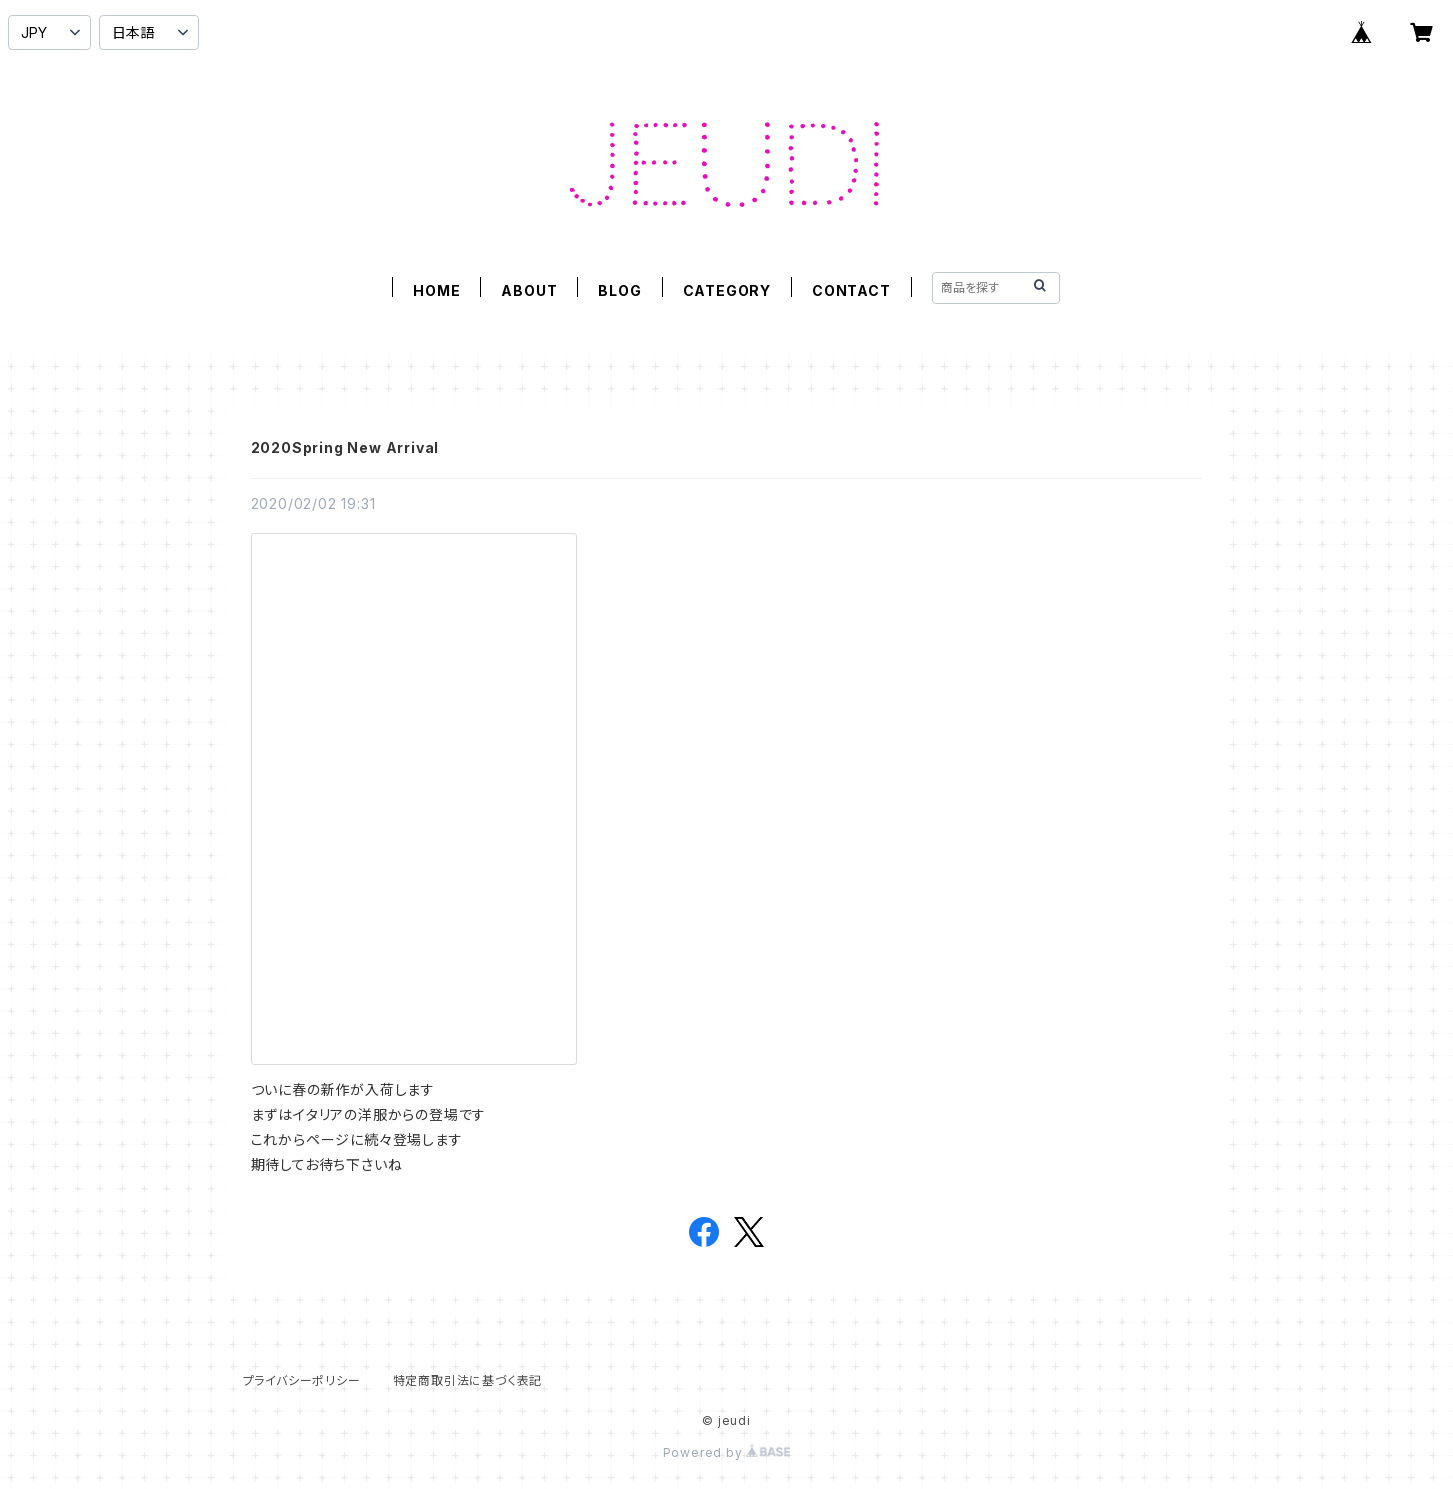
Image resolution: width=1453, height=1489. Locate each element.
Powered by (727, 1452)
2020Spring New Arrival (345, 447)
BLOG (619, 290)
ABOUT (529, 290)
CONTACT (851, 290)
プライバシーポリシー (302, 1380)
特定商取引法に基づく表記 (468, 1380)
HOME (436, 290)
